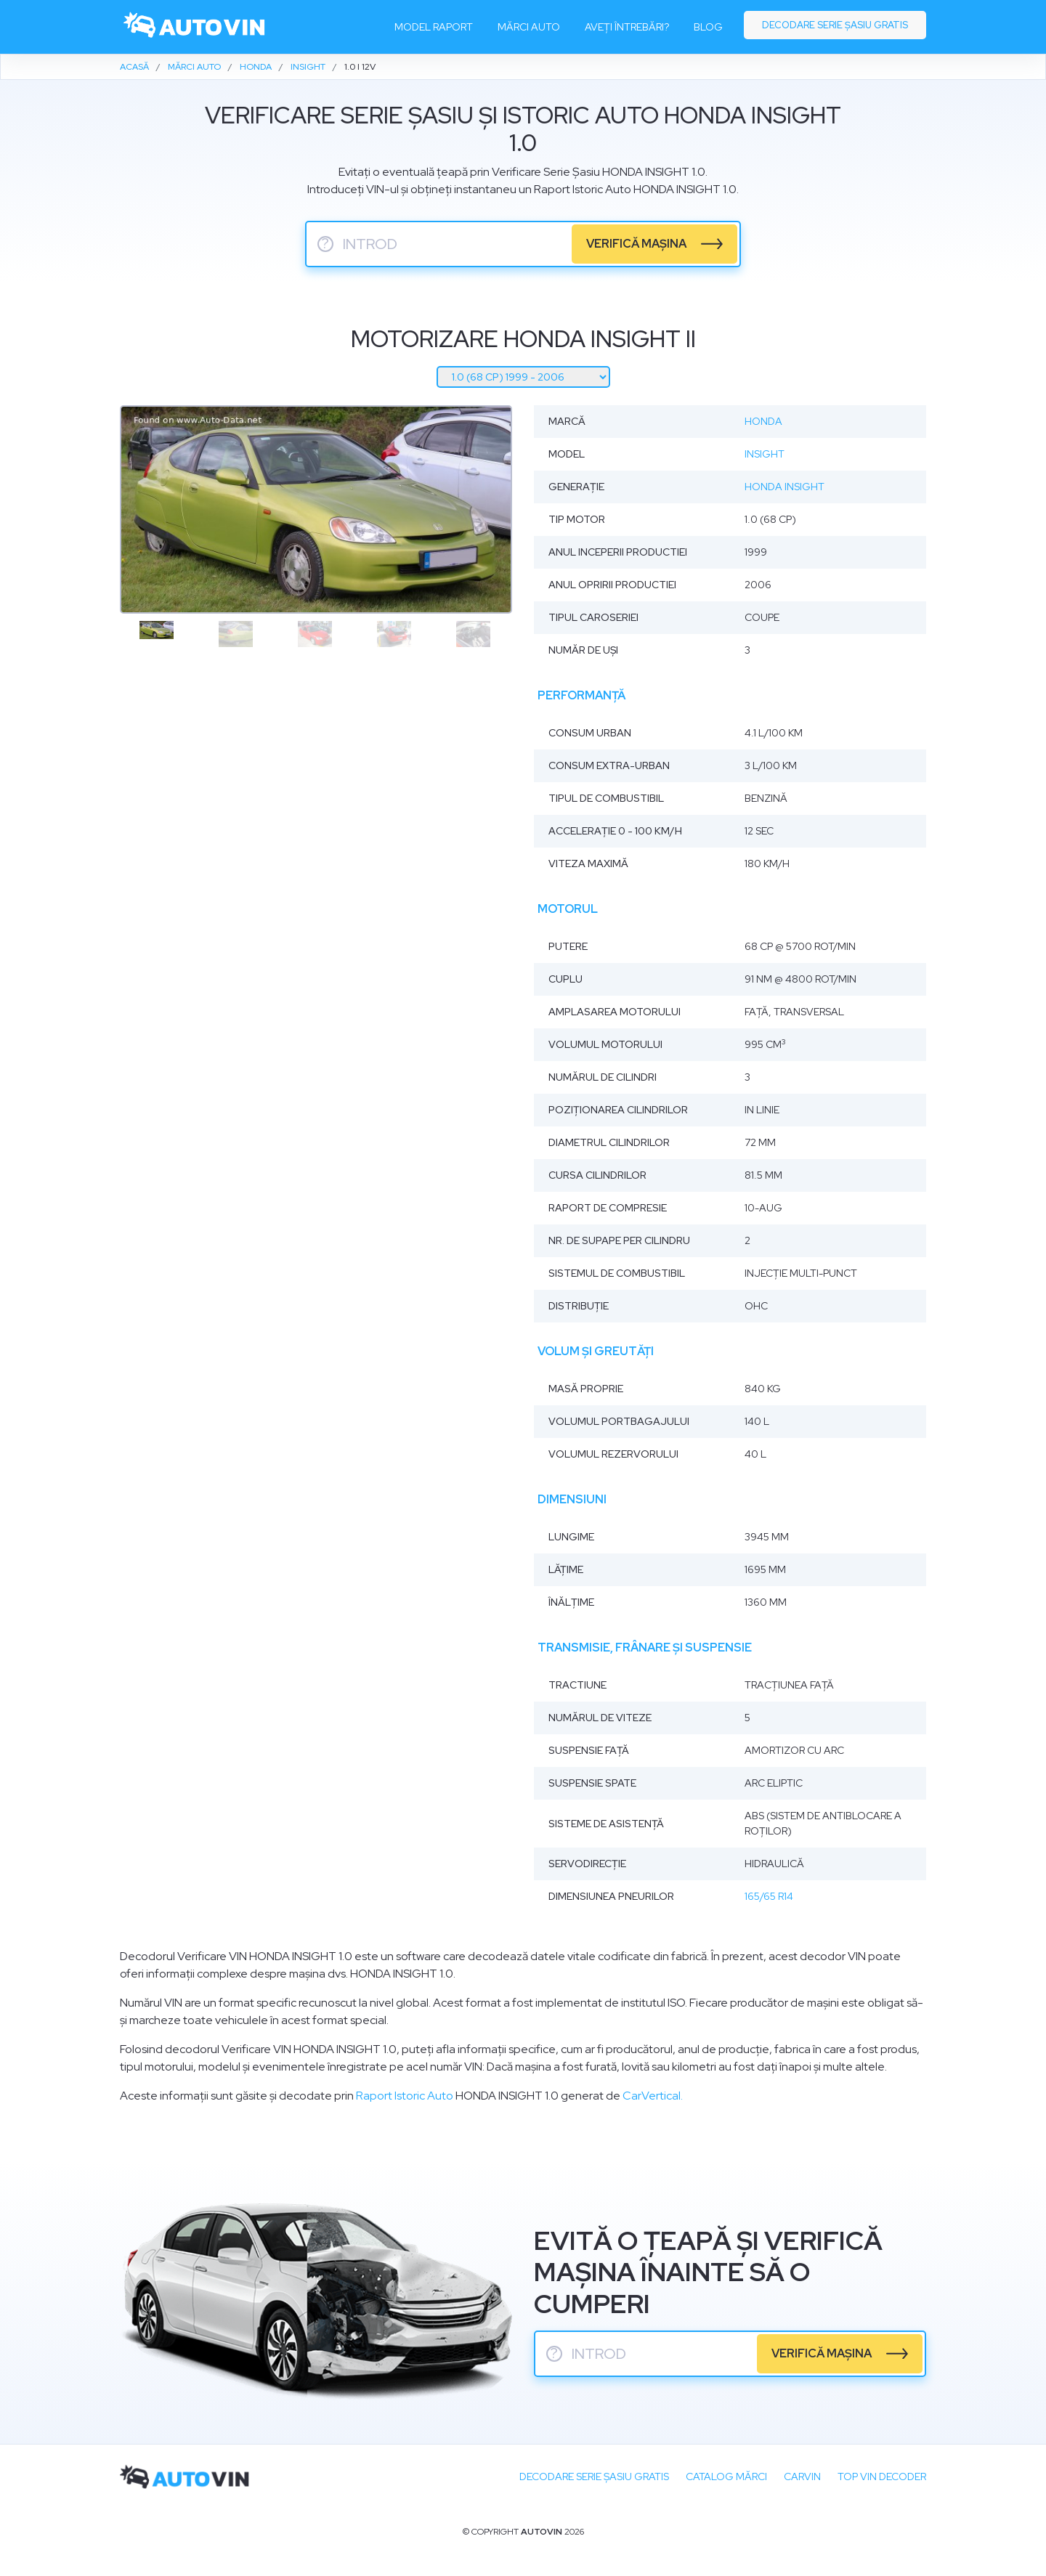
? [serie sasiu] (325, 244)
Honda (763, 421)
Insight (764, 453)
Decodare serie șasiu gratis (835, 25)
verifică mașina (636, 243)
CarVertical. (653, 2095)
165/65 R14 (769, 1896)
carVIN (802, 2476)
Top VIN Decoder (882, 2476)
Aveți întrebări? (627, 26)
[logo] (195, 27)
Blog (708, 26)
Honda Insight (784, 486)
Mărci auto (529, 26)
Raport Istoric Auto (404, 2095)
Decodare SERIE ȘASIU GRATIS (594, 2476)
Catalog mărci (726, 2476)
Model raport (433, 26)
